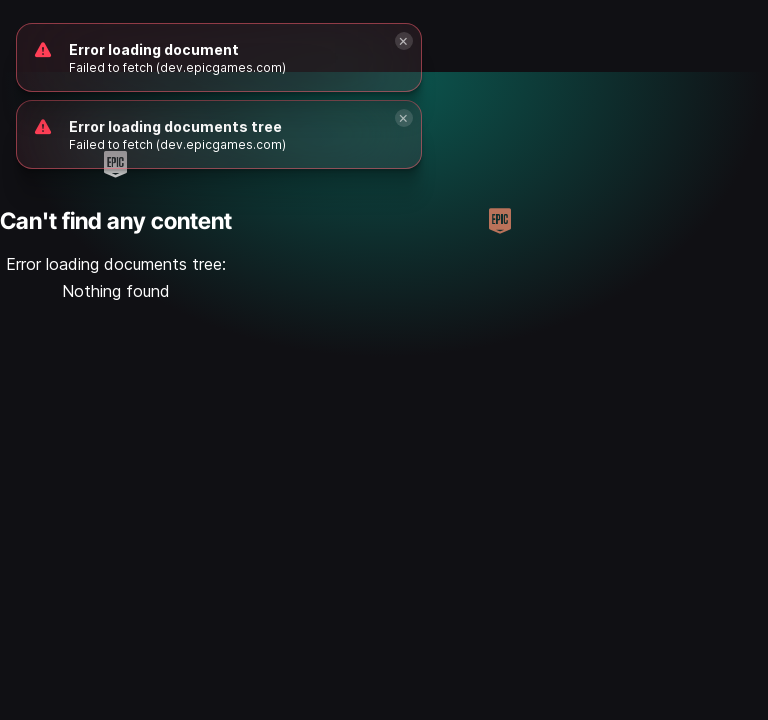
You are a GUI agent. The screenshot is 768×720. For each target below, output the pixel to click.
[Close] (404, 118)
